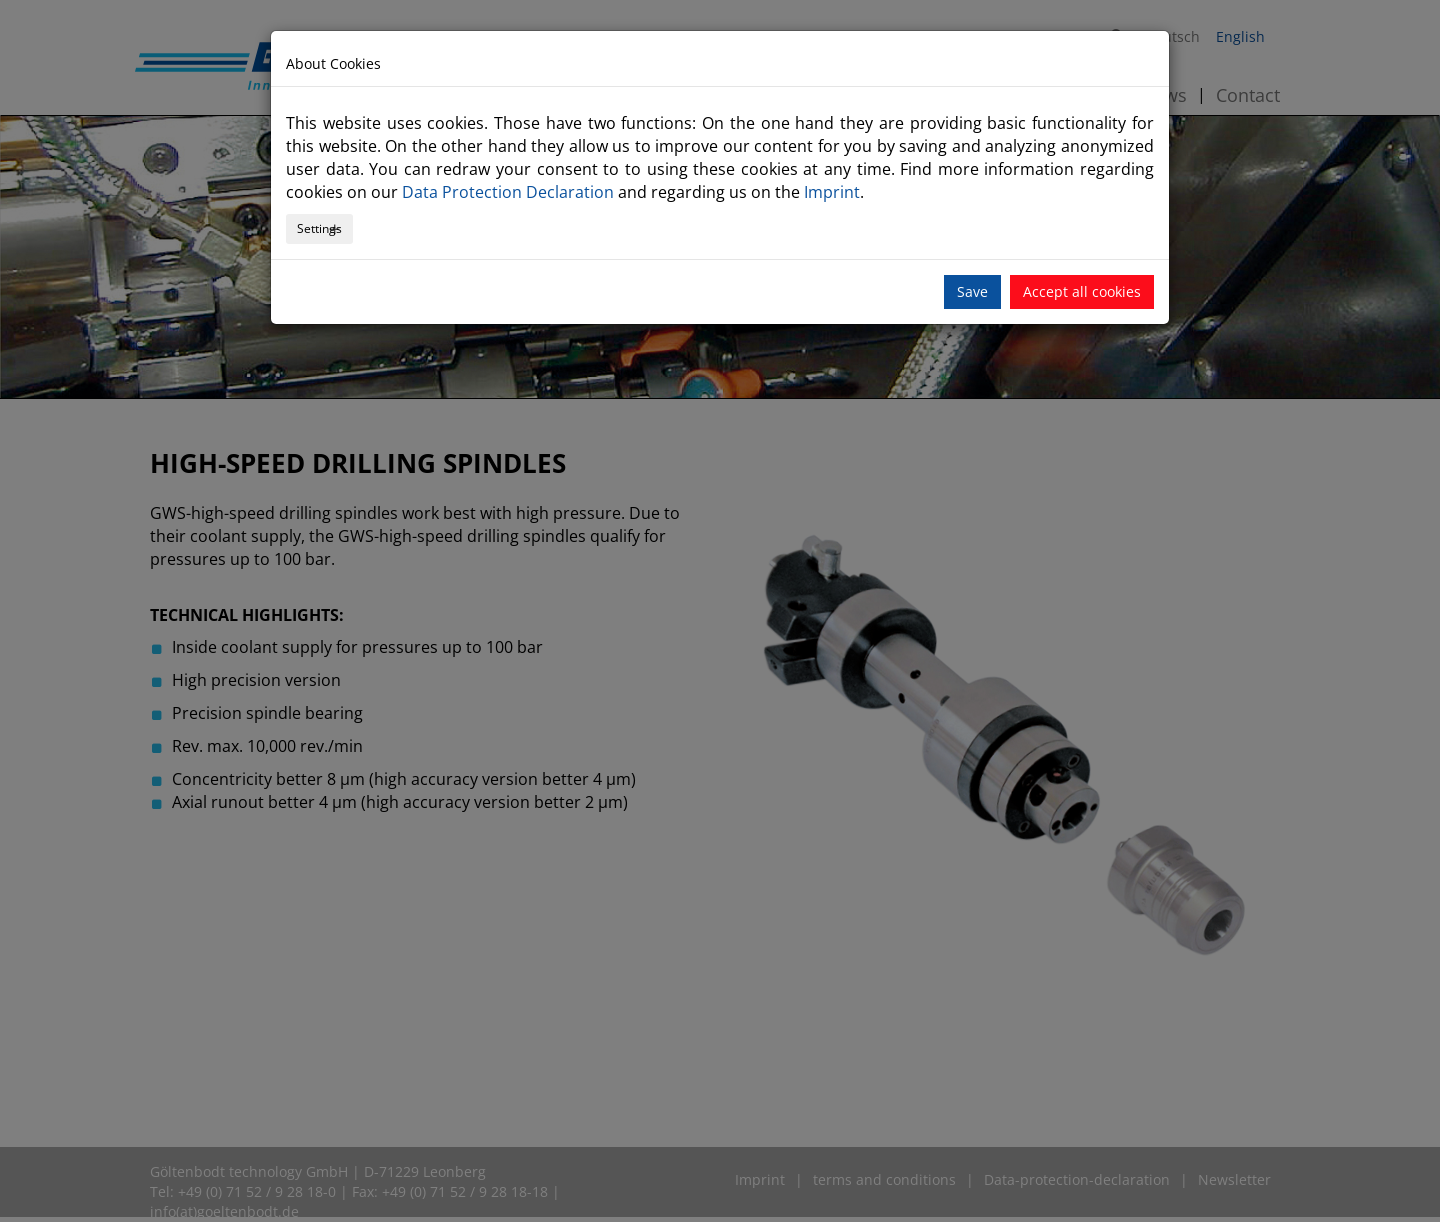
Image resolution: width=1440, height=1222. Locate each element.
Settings (319, 228)
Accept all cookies (1082, 291)
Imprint (832, 192)
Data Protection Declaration (508, 192)
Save (972, 291)
